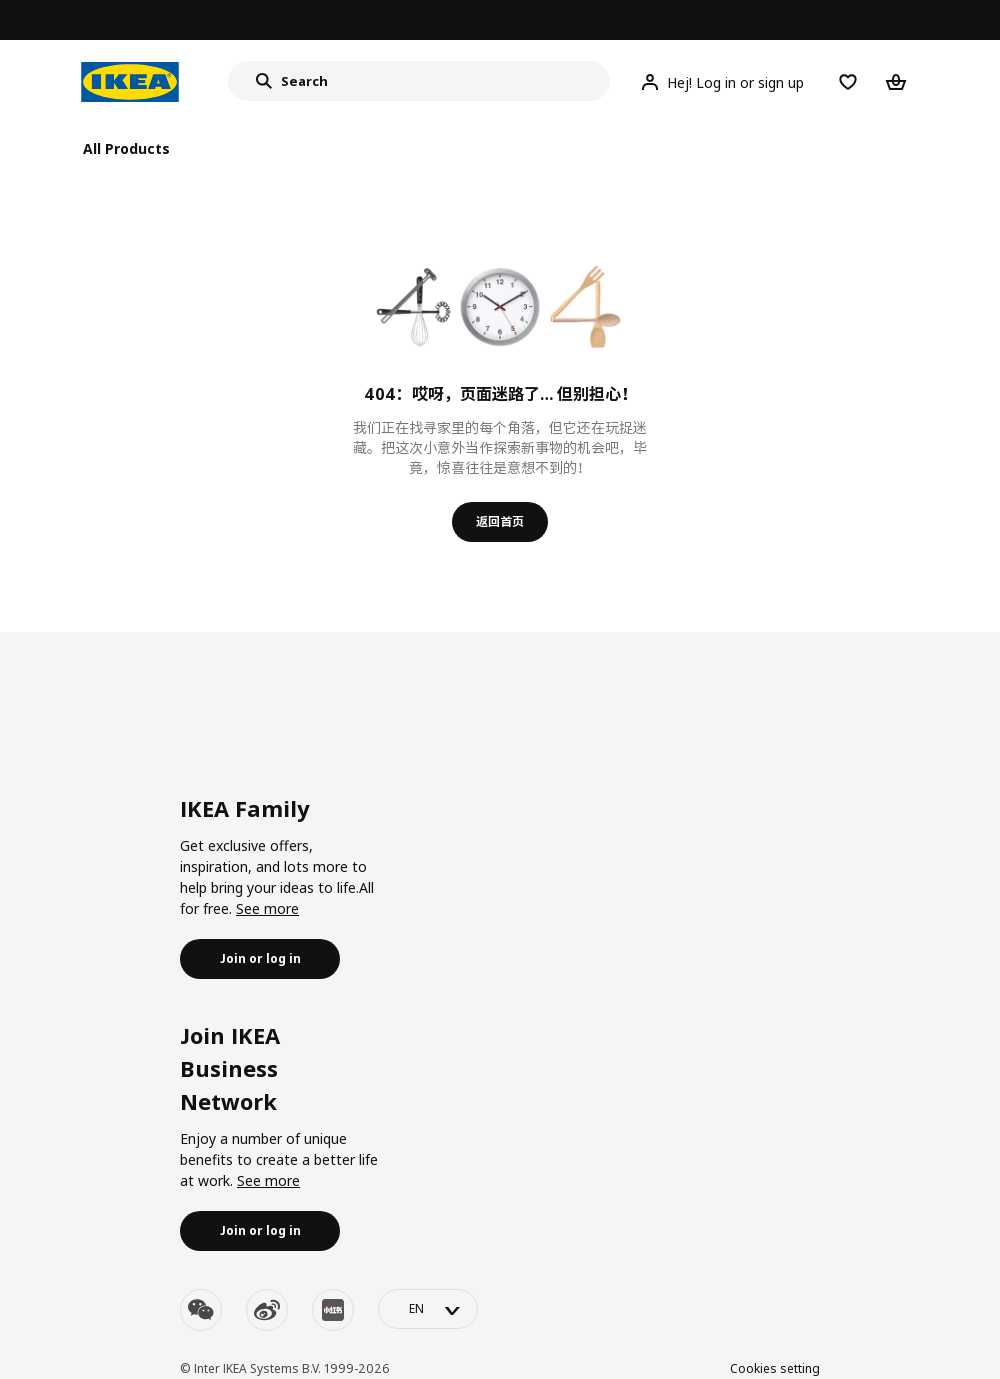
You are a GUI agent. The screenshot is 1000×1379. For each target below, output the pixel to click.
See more (267, 908)
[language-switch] (428, 1309)
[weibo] (267, 1310)
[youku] (333, 1310)
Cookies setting (775, 1368)
